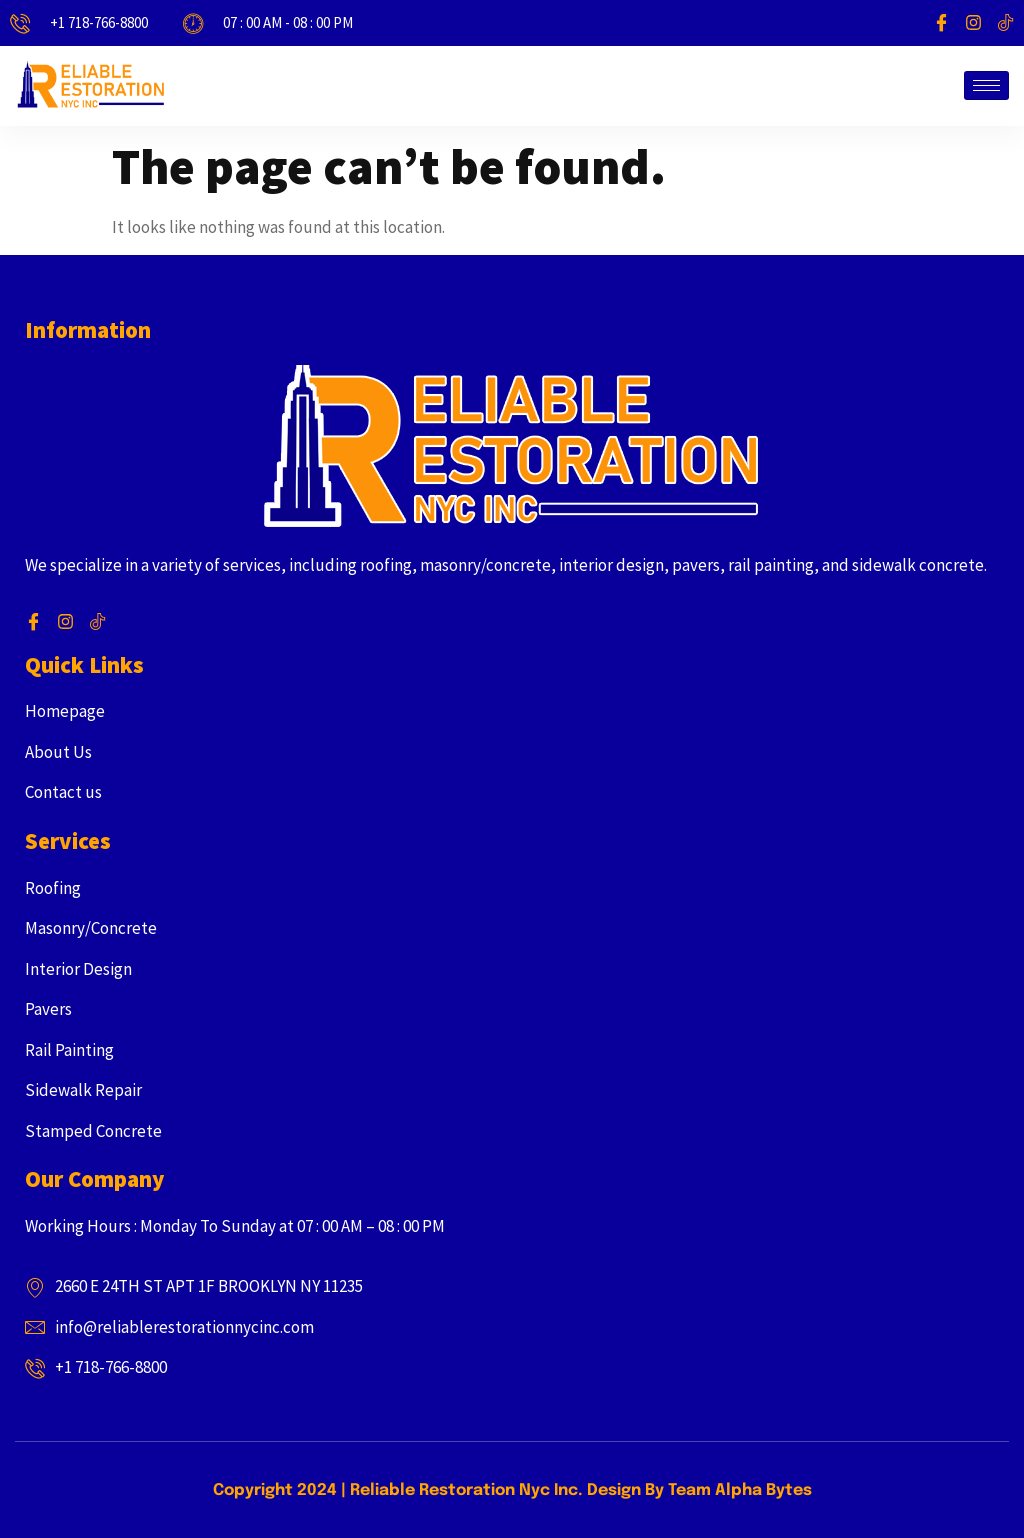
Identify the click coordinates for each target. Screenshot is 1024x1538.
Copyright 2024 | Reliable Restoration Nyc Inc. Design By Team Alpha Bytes (512, 1490)
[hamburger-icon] (986, 85)
